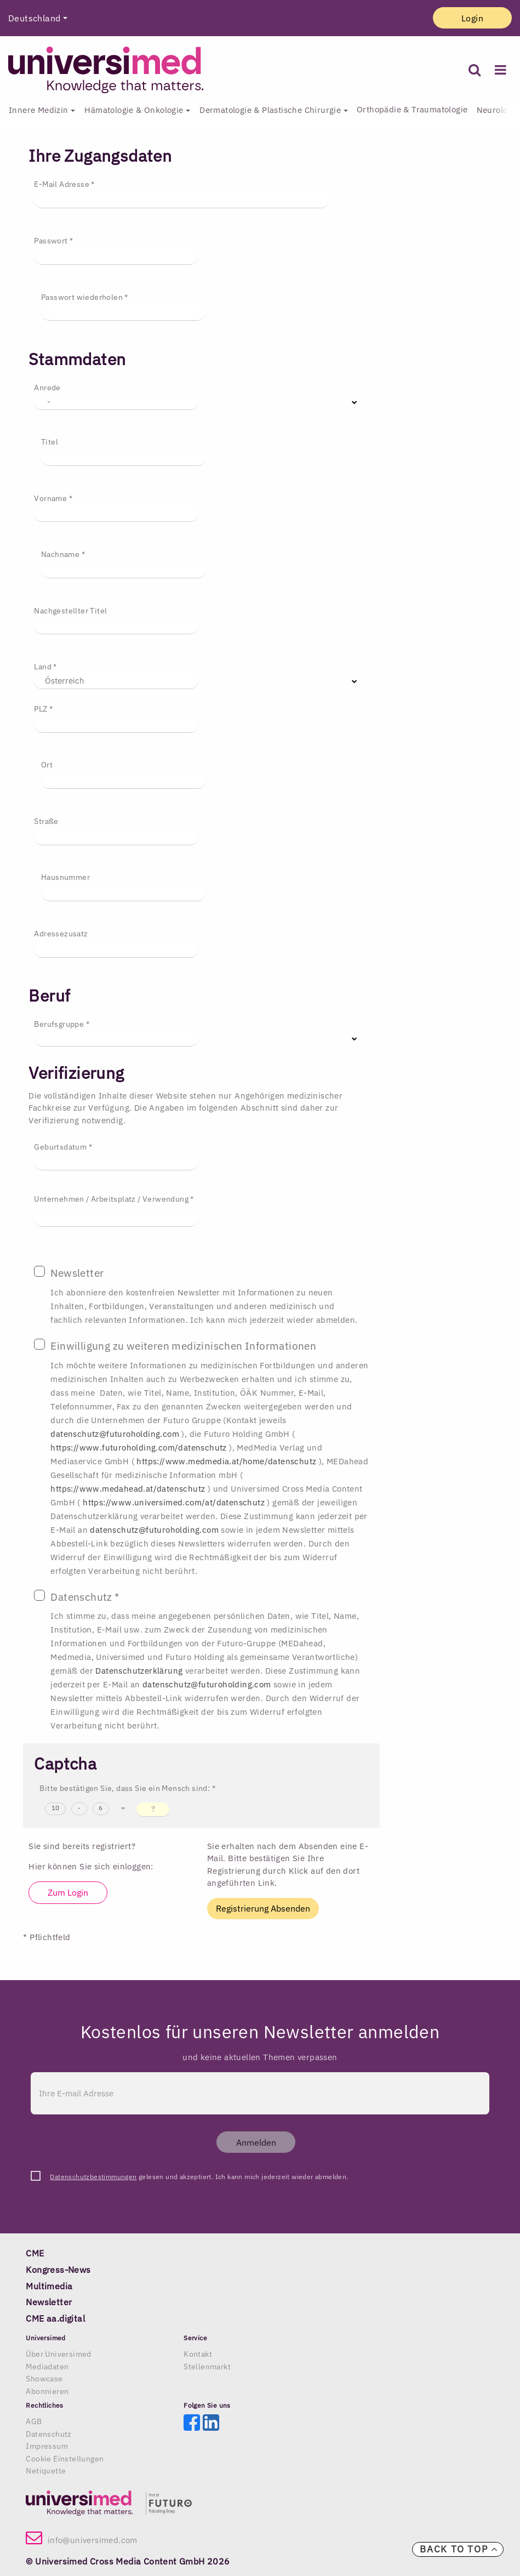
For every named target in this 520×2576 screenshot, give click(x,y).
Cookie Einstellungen (65, 2459)
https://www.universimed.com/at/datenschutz (175, 1502)
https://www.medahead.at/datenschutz (128, 1488)
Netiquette (46, 2471)
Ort (47, 765)
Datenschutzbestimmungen (93, 2177)
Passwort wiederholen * (84, 297)
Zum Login (68, 1892)
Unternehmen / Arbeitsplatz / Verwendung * (113, 1199)
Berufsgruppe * (61, 1024)
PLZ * (43, 709)
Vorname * (53, 498)
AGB (34, 2421)
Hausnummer (65, 877)
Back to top (459, 2549)
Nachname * (63, 554)
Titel (49, 442)
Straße (46, 821)
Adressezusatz (61, 934)
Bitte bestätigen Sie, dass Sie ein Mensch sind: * (127, 1788)
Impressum (47, 2446)
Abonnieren (47, 2391)
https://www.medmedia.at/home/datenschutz (227, 1461)
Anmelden (256, 2142)
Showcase (44, 2379)
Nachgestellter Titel (70, 611)
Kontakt (198, 2354)
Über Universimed (58, 2354)
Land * (45, 667)
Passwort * (53, 241)
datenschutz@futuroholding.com (115, 1434)
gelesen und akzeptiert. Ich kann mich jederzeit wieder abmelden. (199, 2177)
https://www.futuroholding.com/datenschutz (139, 1447)
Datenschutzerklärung (140, 1670)
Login (472, 18)
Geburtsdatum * (63, 1147)
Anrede (47, 388)
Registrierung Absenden (263, 1908)
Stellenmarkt (207, 2367)
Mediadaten (47, 2367)
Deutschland (34, 18)
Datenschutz (48, 2434)
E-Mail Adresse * (64, 184)
